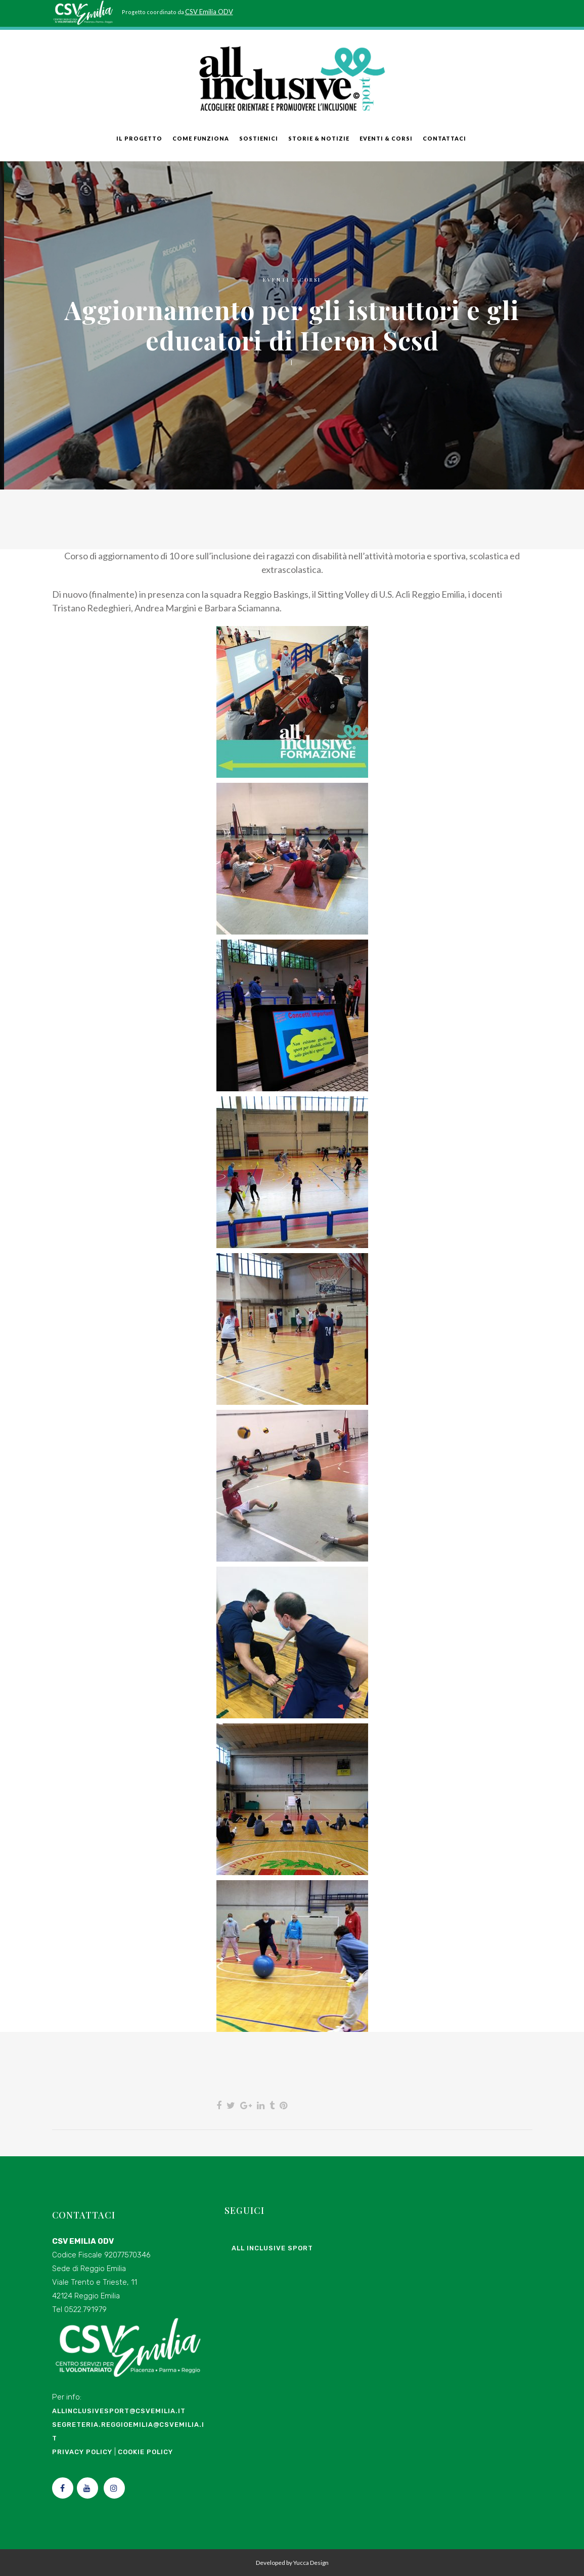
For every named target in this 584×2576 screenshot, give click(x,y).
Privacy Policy (82, 2452)
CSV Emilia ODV (209, 12)
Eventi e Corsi (292, 279)
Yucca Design (311, 2562)
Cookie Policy (145, 2452)
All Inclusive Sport (272, 2248)
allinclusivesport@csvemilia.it (119, 2411)
